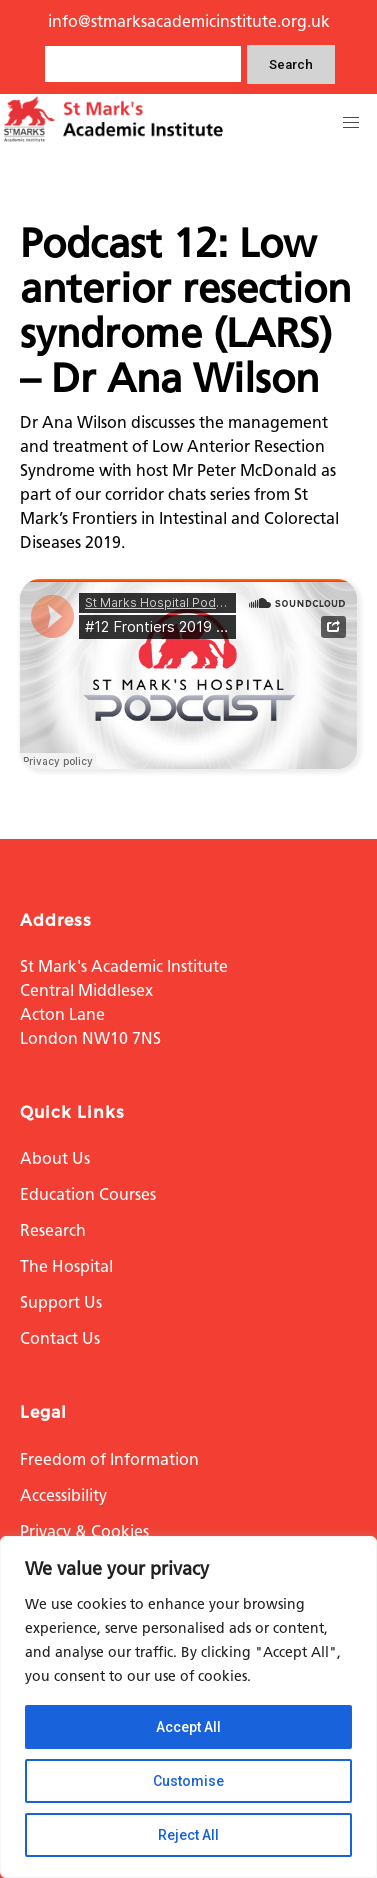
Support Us (61, 1302)
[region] (188, 1707)
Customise (188, 1781)
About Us (55, 1158)
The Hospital (66, 1266)
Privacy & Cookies (84, 1531)
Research (53, 1230)
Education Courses (88, 1194)
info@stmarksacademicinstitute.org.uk (189, 21)
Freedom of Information (109, 1459)
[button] (351, 123)
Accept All (188, 1727)
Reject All (188, 1835)
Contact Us (60, 1338)
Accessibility (63, 1495)
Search (291, 64)
